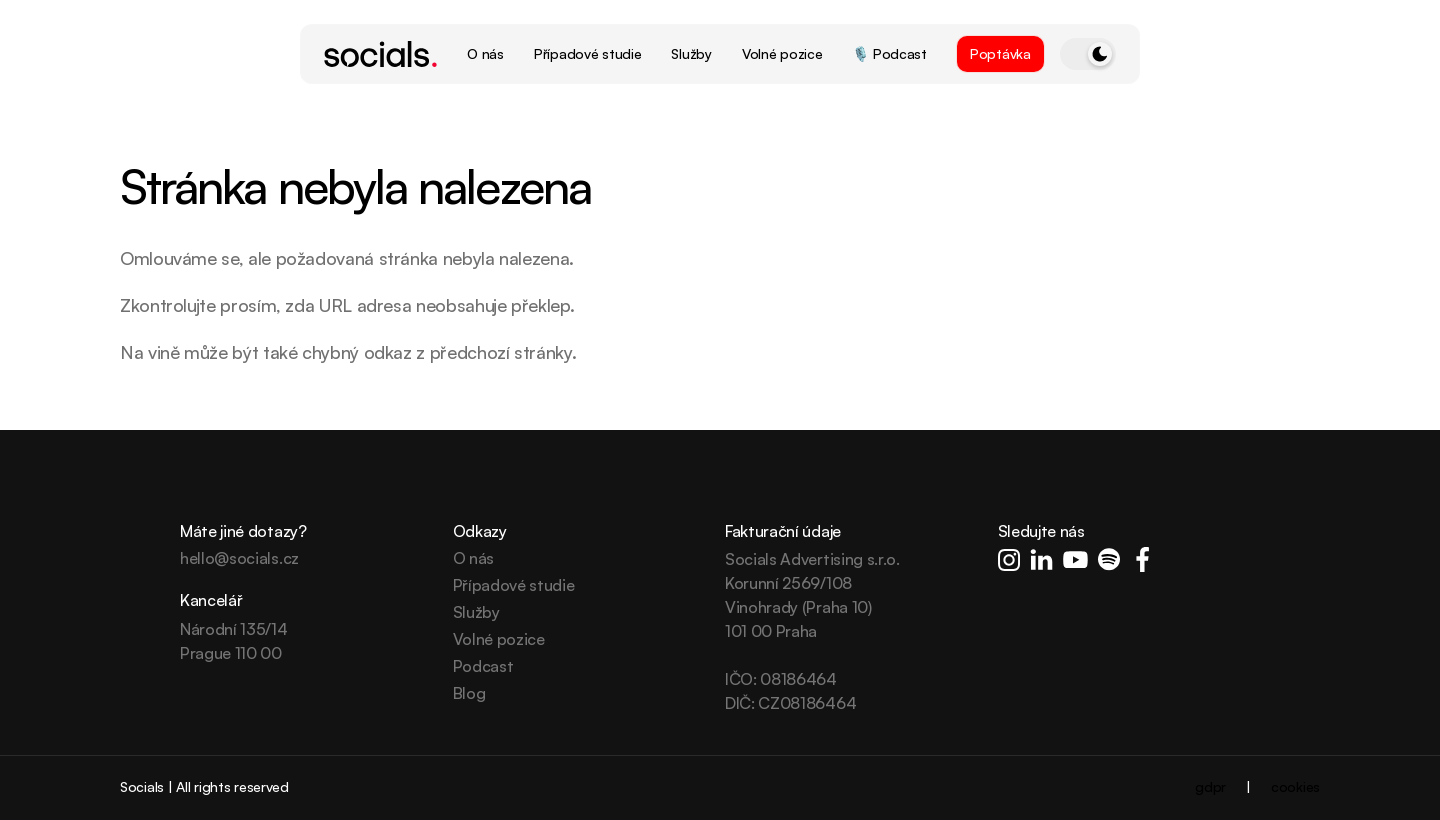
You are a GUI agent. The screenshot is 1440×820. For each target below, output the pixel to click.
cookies (1295, 786)
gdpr (1210, 786)
